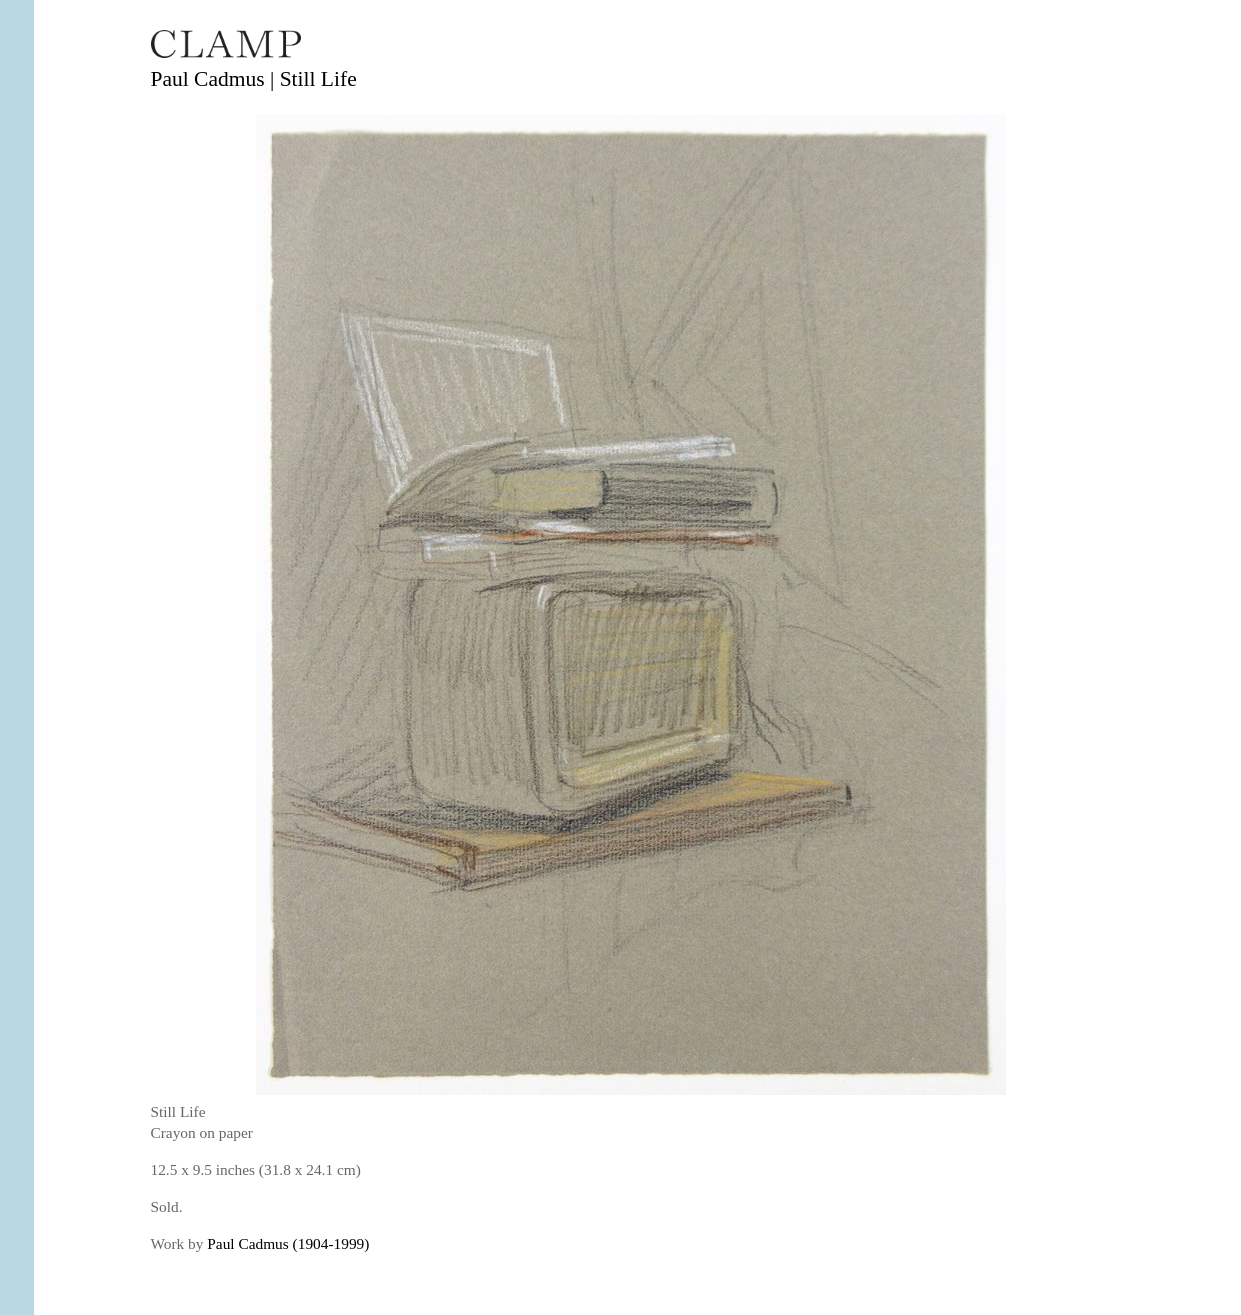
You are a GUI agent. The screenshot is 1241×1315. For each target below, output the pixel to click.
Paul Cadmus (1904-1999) (288, 1243)
